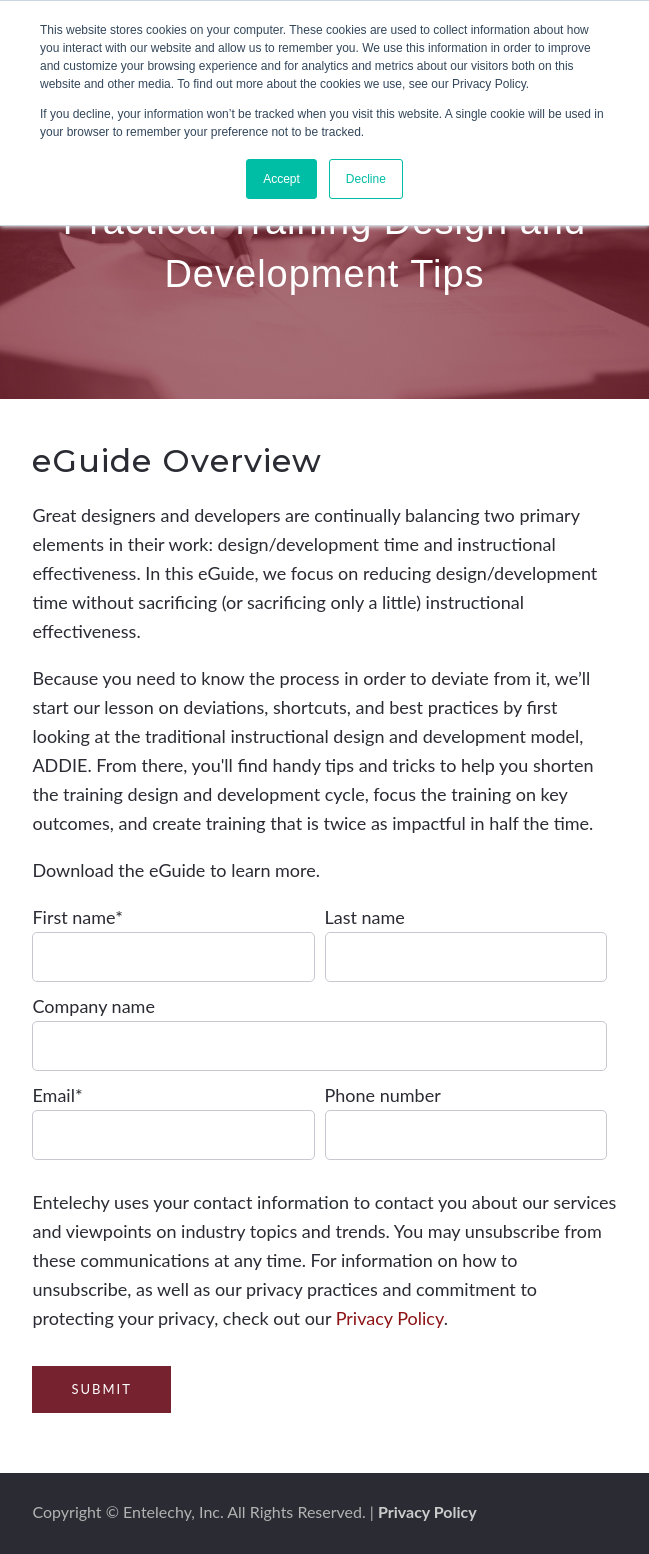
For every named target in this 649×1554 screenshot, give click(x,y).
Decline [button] (366, 179)
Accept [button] (281, 179)
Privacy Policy (390, 1318)
